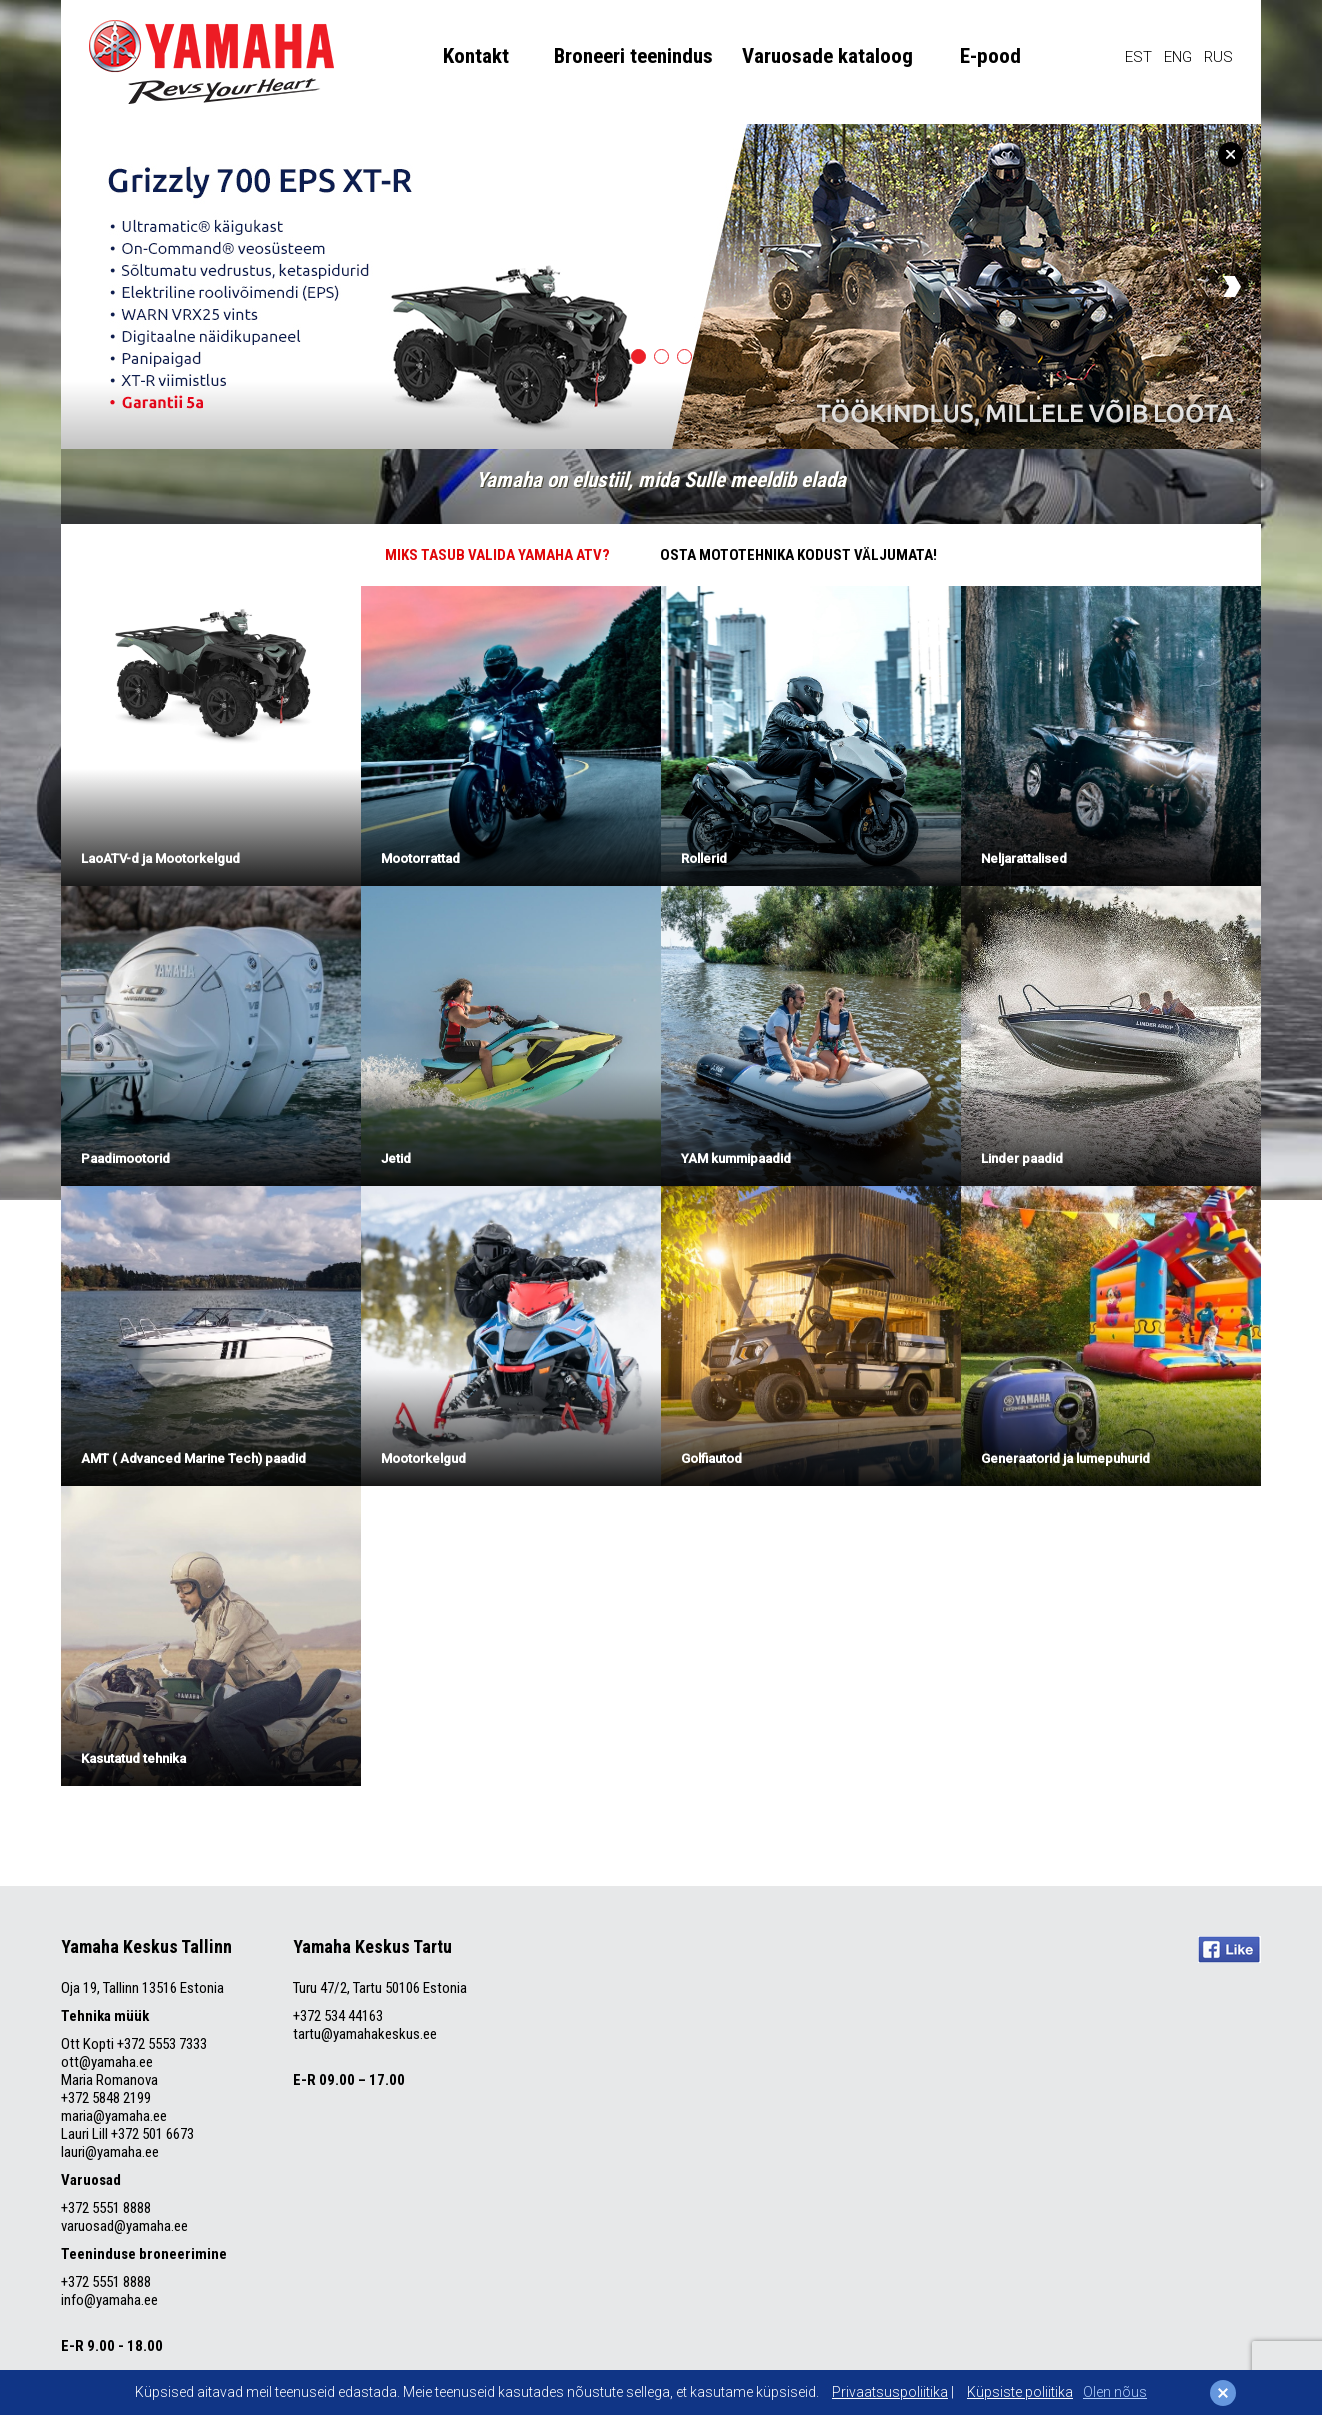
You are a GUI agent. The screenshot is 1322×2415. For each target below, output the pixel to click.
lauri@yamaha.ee (110, 2152)
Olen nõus (1115, 2392)
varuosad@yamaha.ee (126, 2226)
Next (1232, 286)
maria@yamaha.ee (114, 2116)
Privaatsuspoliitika (890, 2392)
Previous (90, 286)
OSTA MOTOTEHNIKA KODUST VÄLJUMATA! (798, 555)
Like (1229, 1949)
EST (1138, 57)
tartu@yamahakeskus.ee (365, 2034)
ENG (1178, 57)
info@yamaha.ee (109, 2300)
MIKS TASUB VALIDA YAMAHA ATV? (497, 555)
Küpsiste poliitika (1020, 2392)
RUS (1218, 57)
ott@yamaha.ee (107, 2062)
